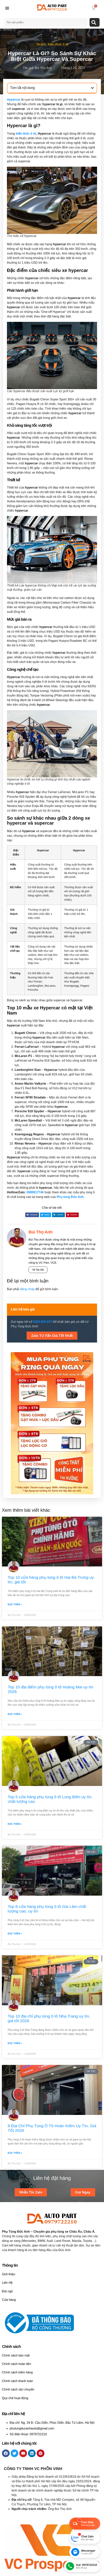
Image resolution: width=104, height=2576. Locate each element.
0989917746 (35, 1192)
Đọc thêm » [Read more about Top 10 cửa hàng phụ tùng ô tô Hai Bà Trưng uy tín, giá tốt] (15, 1604)
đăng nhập (27, 1289)
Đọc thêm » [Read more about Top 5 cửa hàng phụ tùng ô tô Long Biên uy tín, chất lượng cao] (15, 1824)
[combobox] (46, 22)
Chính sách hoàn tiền (16, 2364)
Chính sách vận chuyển (18, 2389)
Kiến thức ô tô (58, 44)
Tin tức (41, 44)
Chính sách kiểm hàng (17, 2372)
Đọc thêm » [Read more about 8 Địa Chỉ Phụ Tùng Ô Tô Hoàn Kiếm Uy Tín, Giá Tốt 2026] (15, 2153)
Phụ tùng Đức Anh (70, 1197)
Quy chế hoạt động (15, 2398)
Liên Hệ (7, 2282)
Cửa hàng (9, 2299)
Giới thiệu (8, 2274)
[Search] (95, 22)
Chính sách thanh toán (17, 2381)
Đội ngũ (7, 2291)
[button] (7, 8)
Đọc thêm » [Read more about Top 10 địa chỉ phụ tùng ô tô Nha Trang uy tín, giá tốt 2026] (15, 2043)
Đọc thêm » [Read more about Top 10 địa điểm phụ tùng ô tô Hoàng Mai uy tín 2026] (15, 1714)
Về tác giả (38, 1269)
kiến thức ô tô (26, 133)
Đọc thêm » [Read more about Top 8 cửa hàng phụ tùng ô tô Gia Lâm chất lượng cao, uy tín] (15, 1933)
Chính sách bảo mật (16, 2355)
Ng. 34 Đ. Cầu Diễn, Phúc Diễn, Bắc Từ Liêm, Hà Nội (58, 2422)
